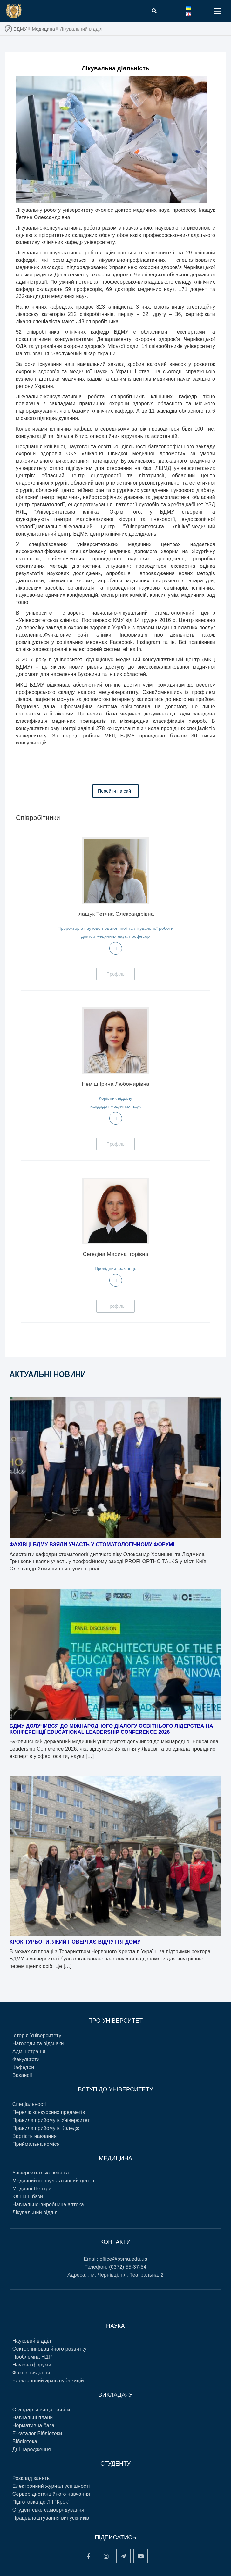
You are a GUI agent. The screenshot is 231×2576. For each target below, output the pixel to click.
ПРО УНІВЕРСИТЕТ (115, 2020)
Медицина (43, 29)
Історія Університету (36, 2035)
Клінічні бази (27, 2196)
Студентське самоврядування (48, 2510)
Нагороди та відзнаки (38, 2043)
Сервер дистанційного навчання (51, 2494)
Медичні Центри (31, 2188)
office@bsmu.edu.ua (123, 2259)
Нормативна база (33, 2425)
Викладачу (116, 2395)
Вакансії (22, 2075)
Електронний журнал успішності (51, 2486)
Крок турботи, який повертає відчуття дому (75, 1942)
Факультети (26, 2059)
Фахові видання (31, 2372)
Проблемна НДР (32, 2356)
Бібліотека (24, 2441)
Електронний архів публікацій (48, 2380)
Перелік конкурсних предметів (48, 2112)
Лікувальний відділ (35, 2212)
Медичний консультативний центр (53, 2180)
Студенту (115, 2463)
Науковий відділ (31, 2341)
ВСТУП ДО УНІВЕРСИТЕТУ (115, 2089)
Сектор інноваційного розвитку (49, 2349)
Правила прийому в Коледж (45, 2128)
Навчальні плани (32, 2417)
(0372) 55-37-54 (127, 2267)
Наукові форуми (31, 2364)
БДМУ (20, 29)
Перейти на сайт (115, 790)
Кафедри (23, 2067)
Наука (115, 2326)
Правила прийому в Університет (51, 2120)
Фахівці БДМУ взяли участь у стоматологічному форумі (92, 1544)
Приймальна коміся (36, 2144)
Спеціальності (29, 2104)
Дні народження (31, 2449)
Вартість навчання (34, 2136)
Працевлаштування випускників (50, 2518)
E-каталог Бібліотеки (37, 2433)
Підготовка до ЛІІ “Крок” (41, 2502)
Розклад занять (31, 2478)
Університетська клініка (40, 2172)
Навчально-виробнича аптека (48, 2204)
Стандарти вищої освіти (41, 2409)
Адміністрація (28, 2051)
